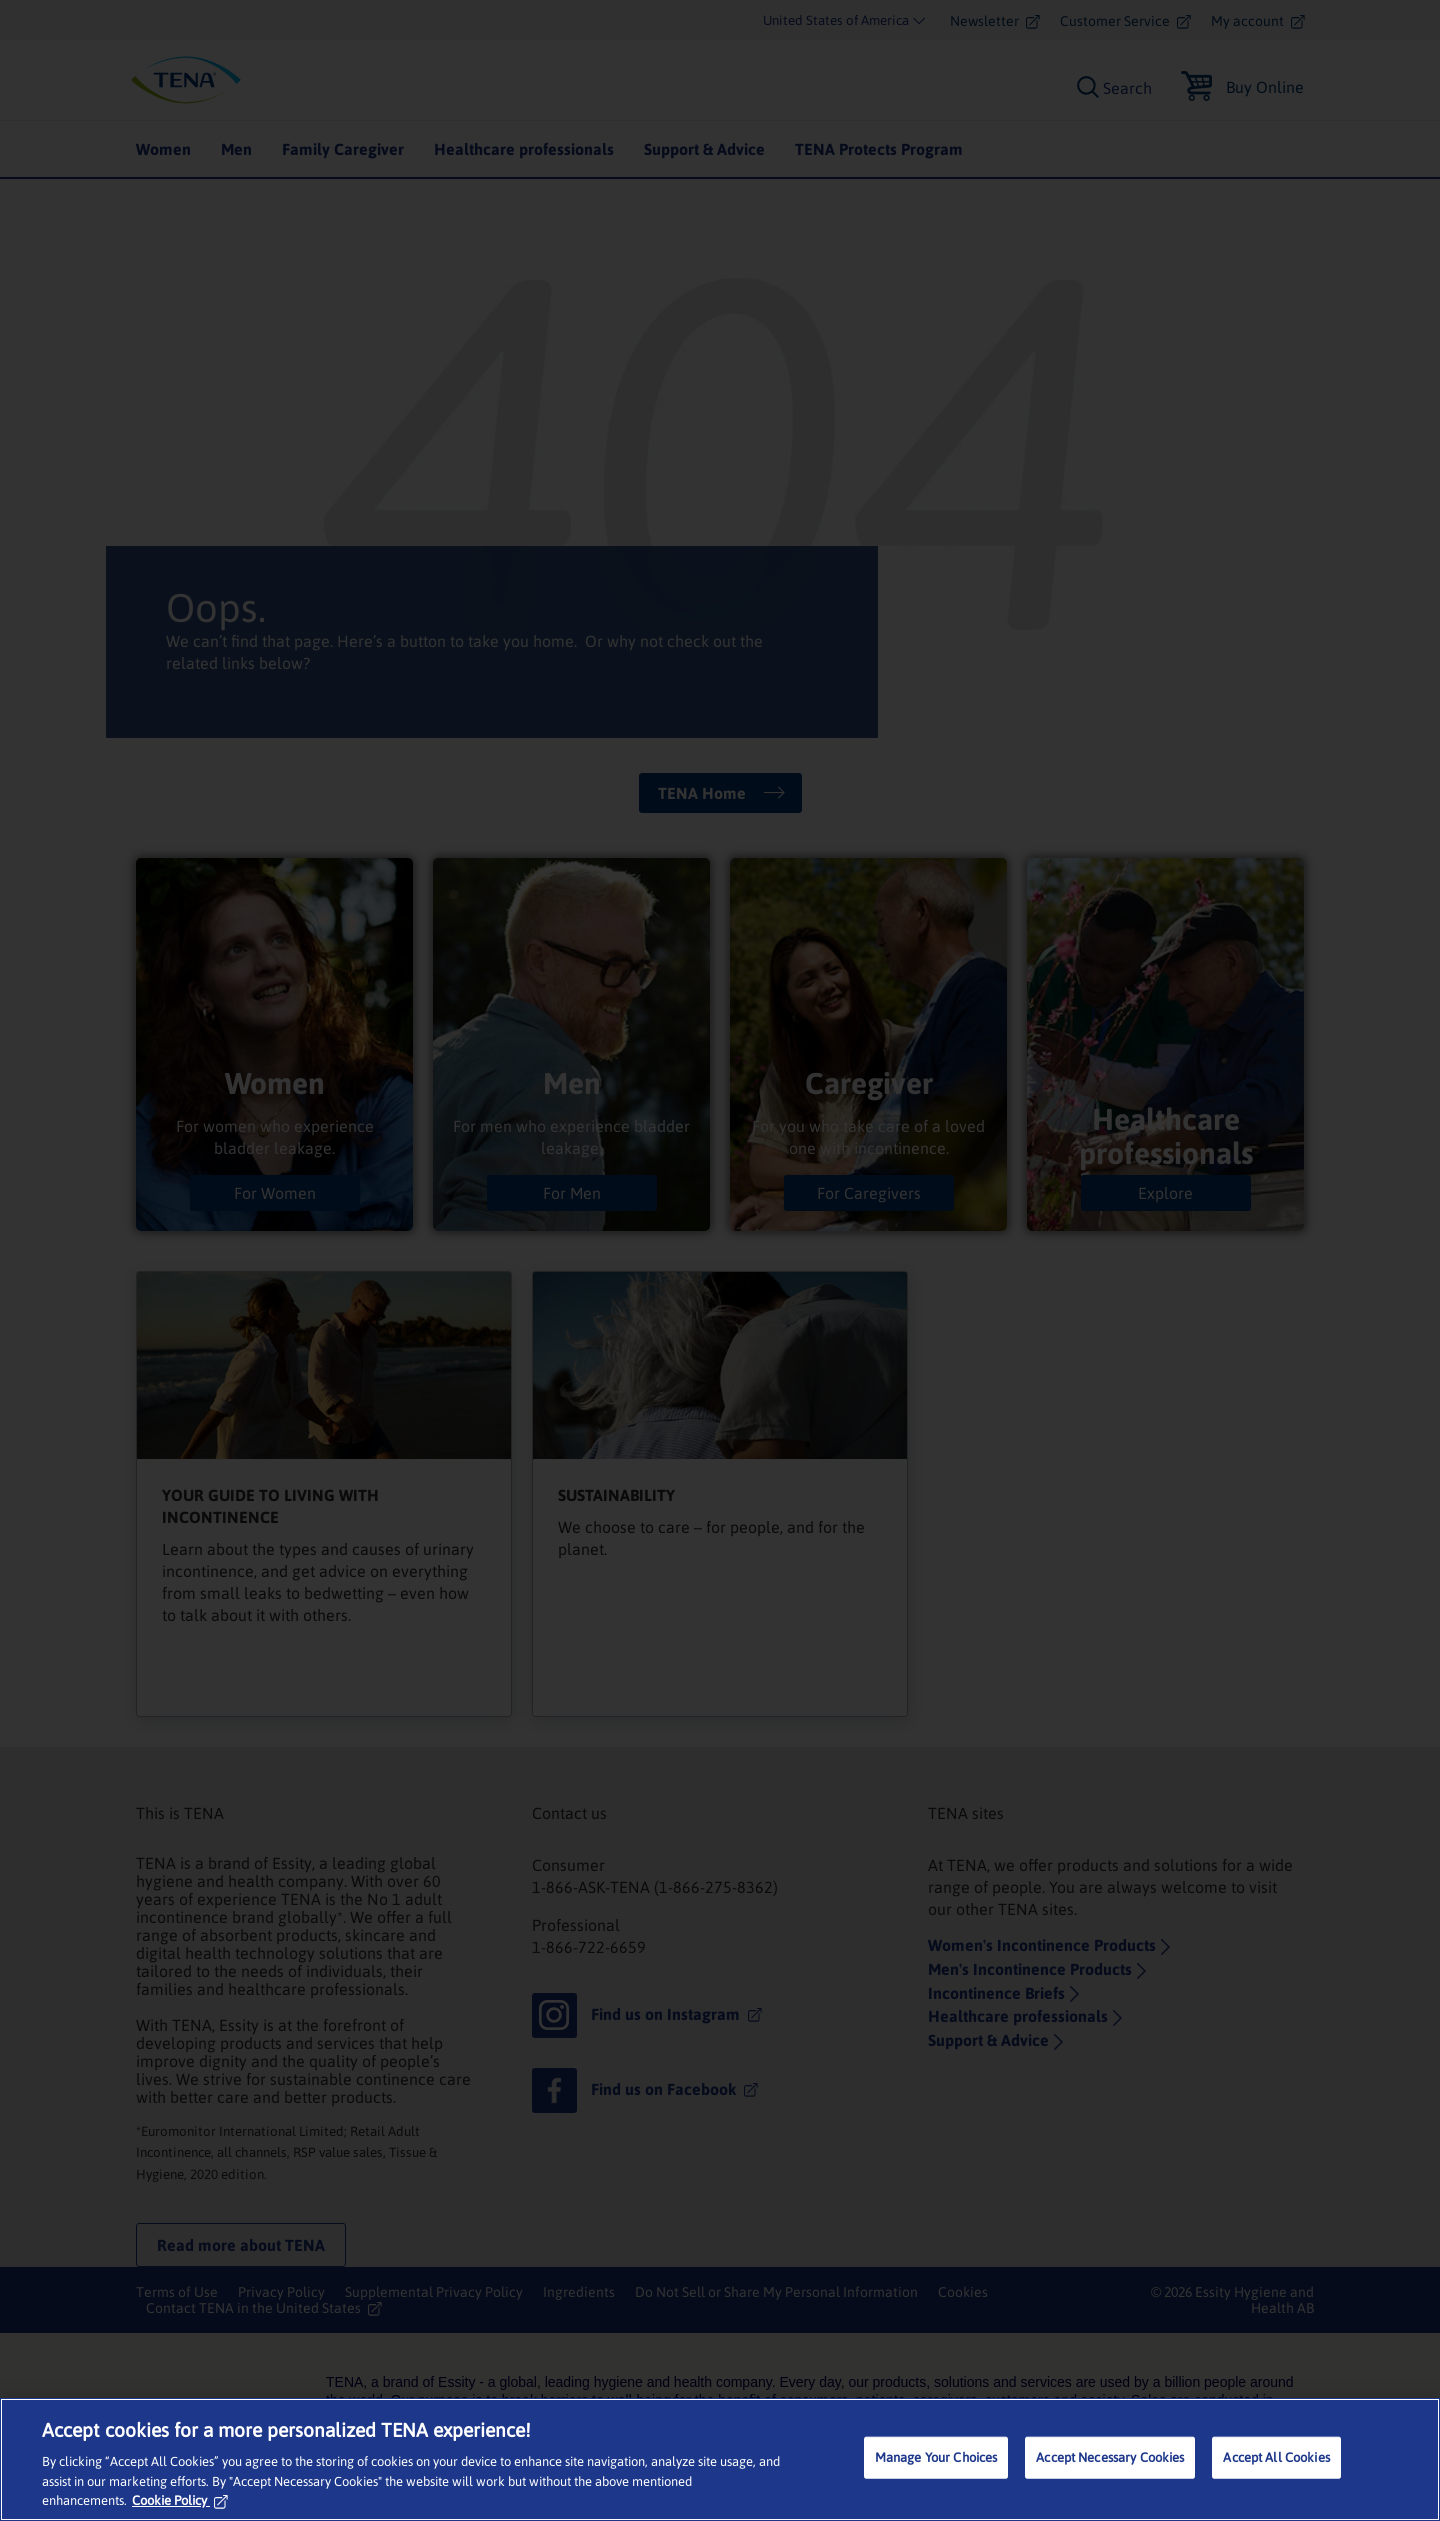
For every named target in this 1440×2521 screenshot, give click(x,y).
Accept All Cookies (1276, 2457)
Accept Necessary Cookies (1110, 2457)
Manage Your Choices (936, 2457)
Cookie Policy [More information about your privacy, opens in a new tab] (180, 2500)
